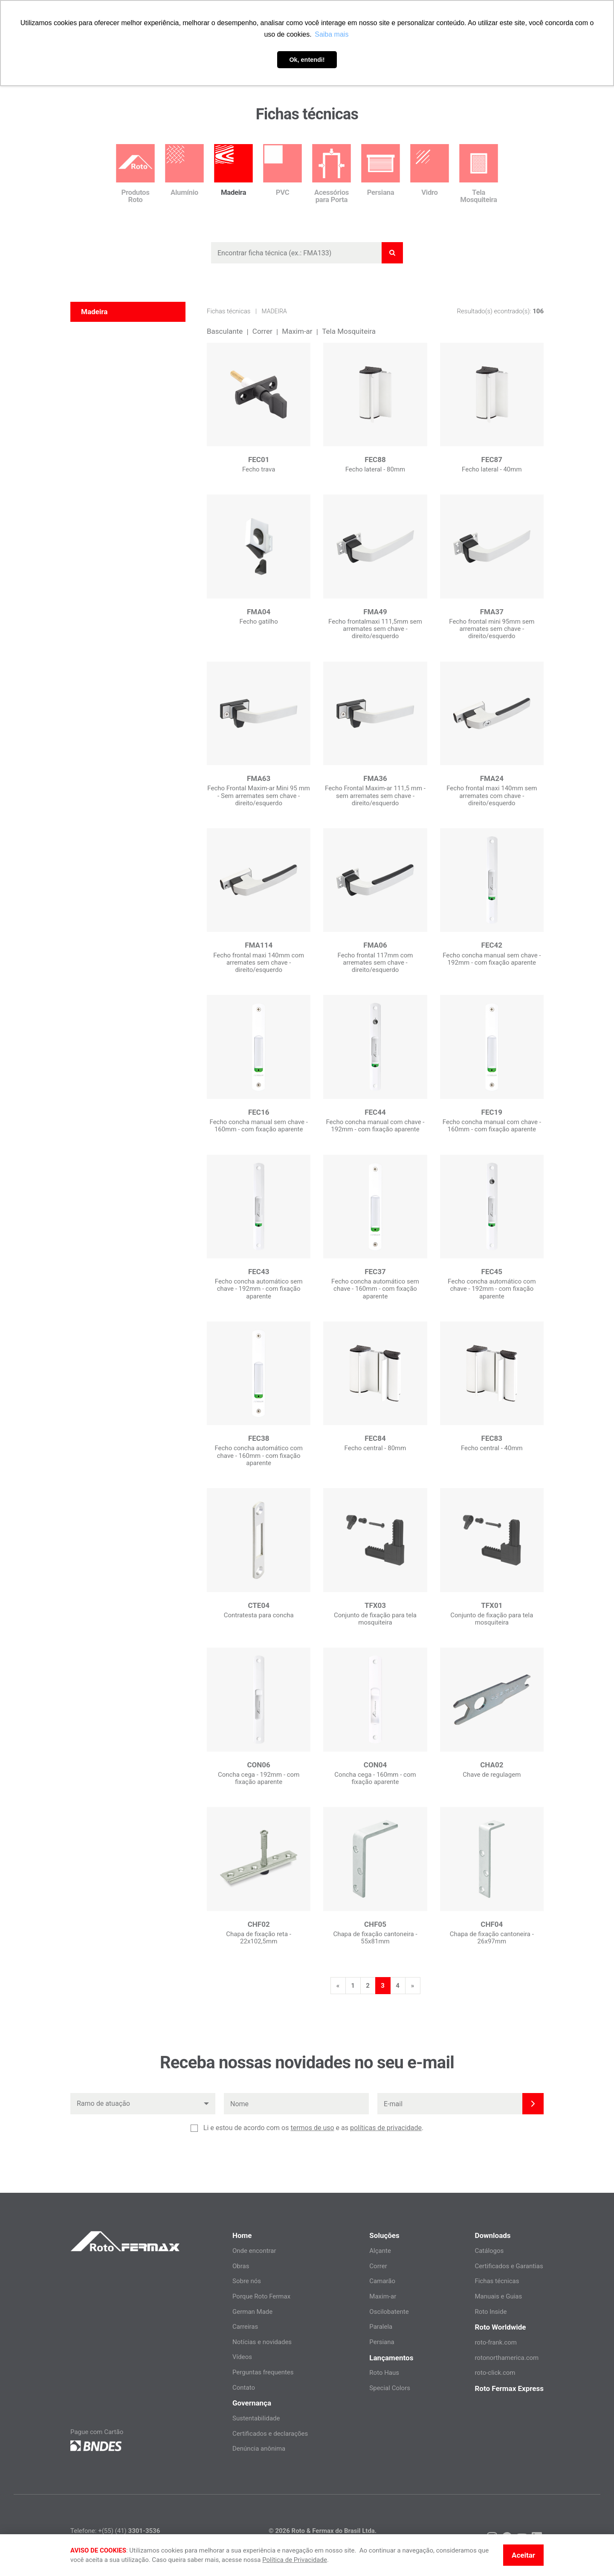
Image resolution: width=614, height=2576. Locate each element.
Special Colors (389, 2388)
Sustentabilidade (256, 2418)
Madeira (274, 311)
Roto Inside (491, 2312)
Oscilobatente (388, 2312)
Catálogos (489, 2251)
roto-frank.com (496, 2342)
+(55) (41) (129, 2531)
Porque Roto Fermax (261, 2296)
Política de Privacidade (294, 2560)
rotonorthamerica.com (507, 2358)
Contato (243, 2387)
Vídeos (242, 2357)
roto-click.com (495, 2373)
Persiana (381, 2342)
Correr (262, 331)
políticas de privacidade (386, 2128)
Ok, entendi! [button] (306, 59)
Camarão (382, 2281)
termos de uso (312, 2128)
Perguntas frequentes (263, 2372)
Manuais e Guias (498, 2296)
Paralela (380, 2326)
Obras (240, 2266)
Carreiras (245, 2326)
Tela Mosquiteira (349, 331)
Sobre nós (246, 2281)
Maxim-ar (297, 331)
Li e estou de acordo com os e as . (313, 2128)
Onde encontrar (254, 2251)
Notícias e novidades (262, 2342)
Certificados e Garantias (509, 2266)
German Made (252, 2312)
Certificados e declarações (270, 2433)
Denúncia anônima (258, 2448)
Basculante (225, 331)
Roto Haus (384, 2373)
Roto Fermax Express (509, 2388)
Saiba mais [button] (331, 34)
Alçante (380, 2251)
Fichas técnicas (228, 311)
